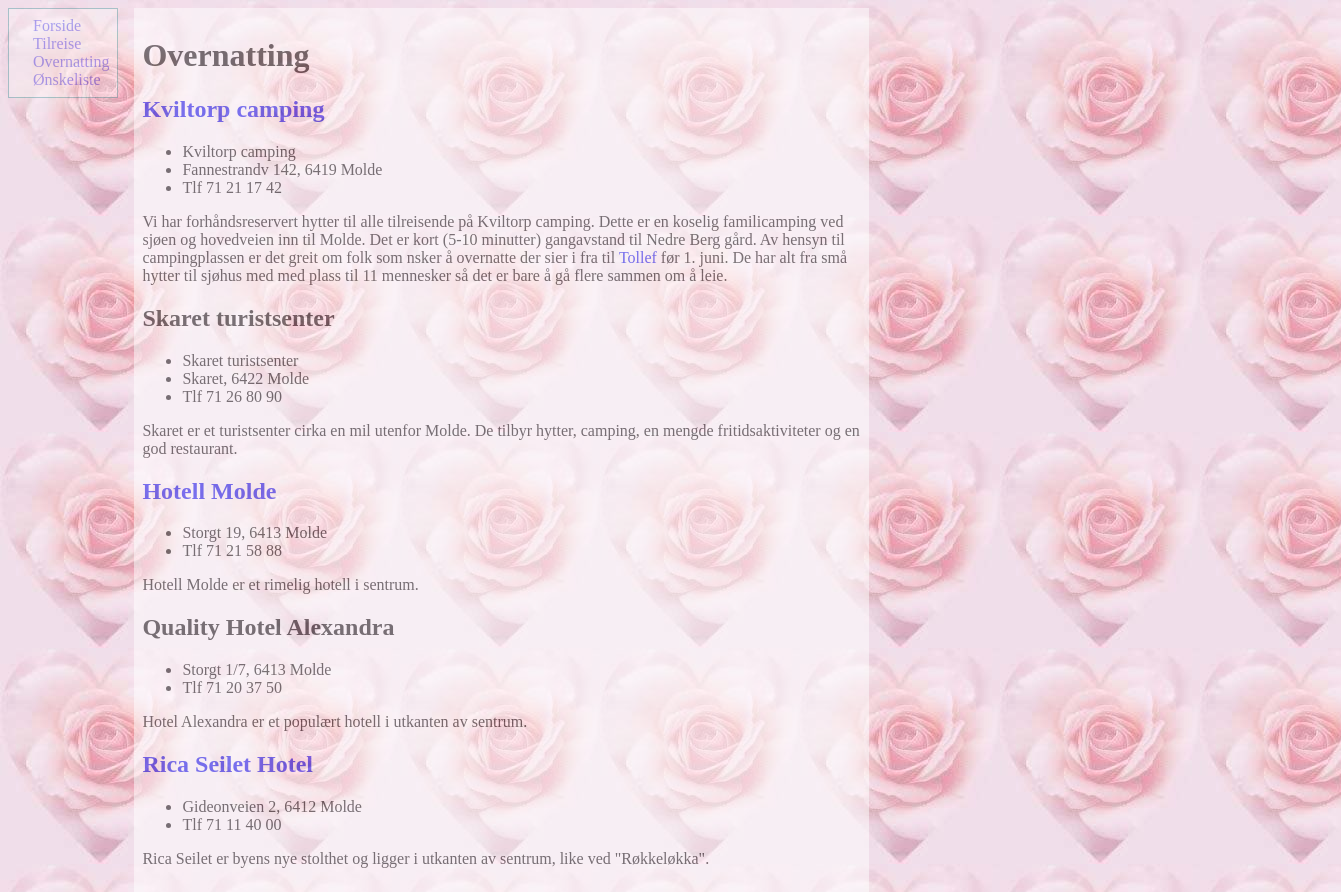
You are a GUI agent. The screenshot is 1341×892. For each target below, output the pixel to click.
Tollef (638, 257)
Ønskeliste (67, 79)
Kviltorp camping (233, 109)
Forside (57, 25)
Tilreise (57, 43)
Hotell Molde (209, 491)
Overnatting (71, 61)
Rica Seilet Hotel (227, 764)
